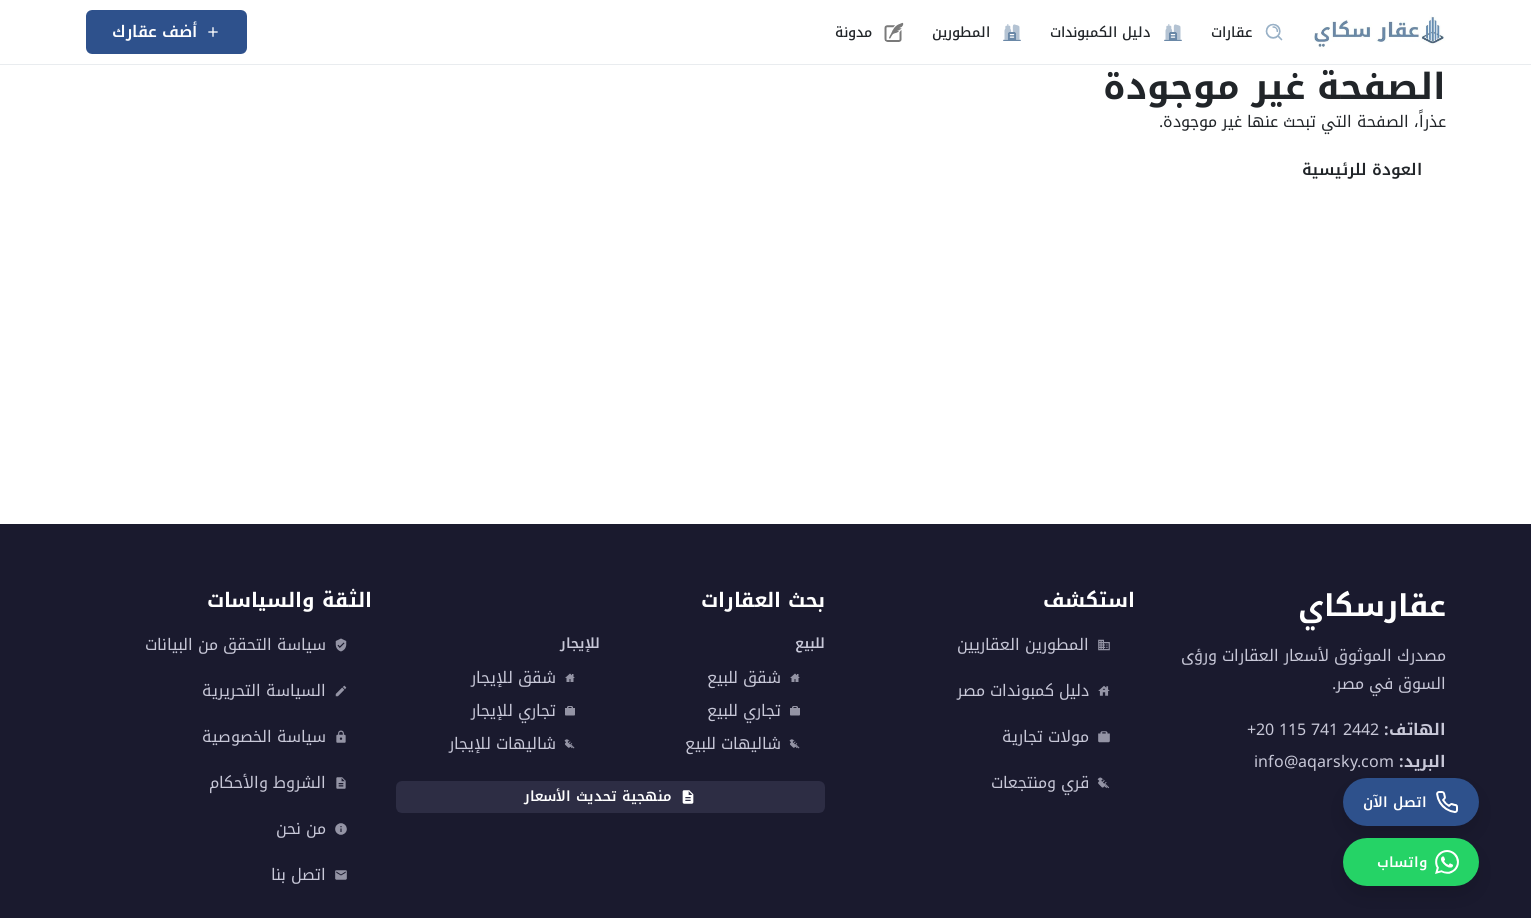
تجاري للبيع (754, 711)
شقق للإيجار (523, 678)
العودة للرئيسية (1362, 169)
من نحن (312, 829)
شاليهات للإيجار (512, 744)
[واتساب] (1411, 862)
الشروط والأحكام (278, 783)
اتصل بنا (309, 875)
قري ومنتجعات (1051, 783)
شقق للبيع (754, 678)
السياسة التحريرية (275, 691)
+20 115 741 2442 (1313, 729)
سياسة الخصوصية (275, 737)
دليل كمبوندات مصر (1034, 691)
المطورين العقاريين (1034, 645)
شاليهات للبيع (743, 744)
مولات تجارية (1056, 737)
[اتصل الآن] (1411, 802)
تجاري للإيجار (523, 711)
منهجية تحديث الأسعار (610, 796)
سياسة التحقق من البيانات (246, 645)
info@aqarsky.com (1324, 761)
